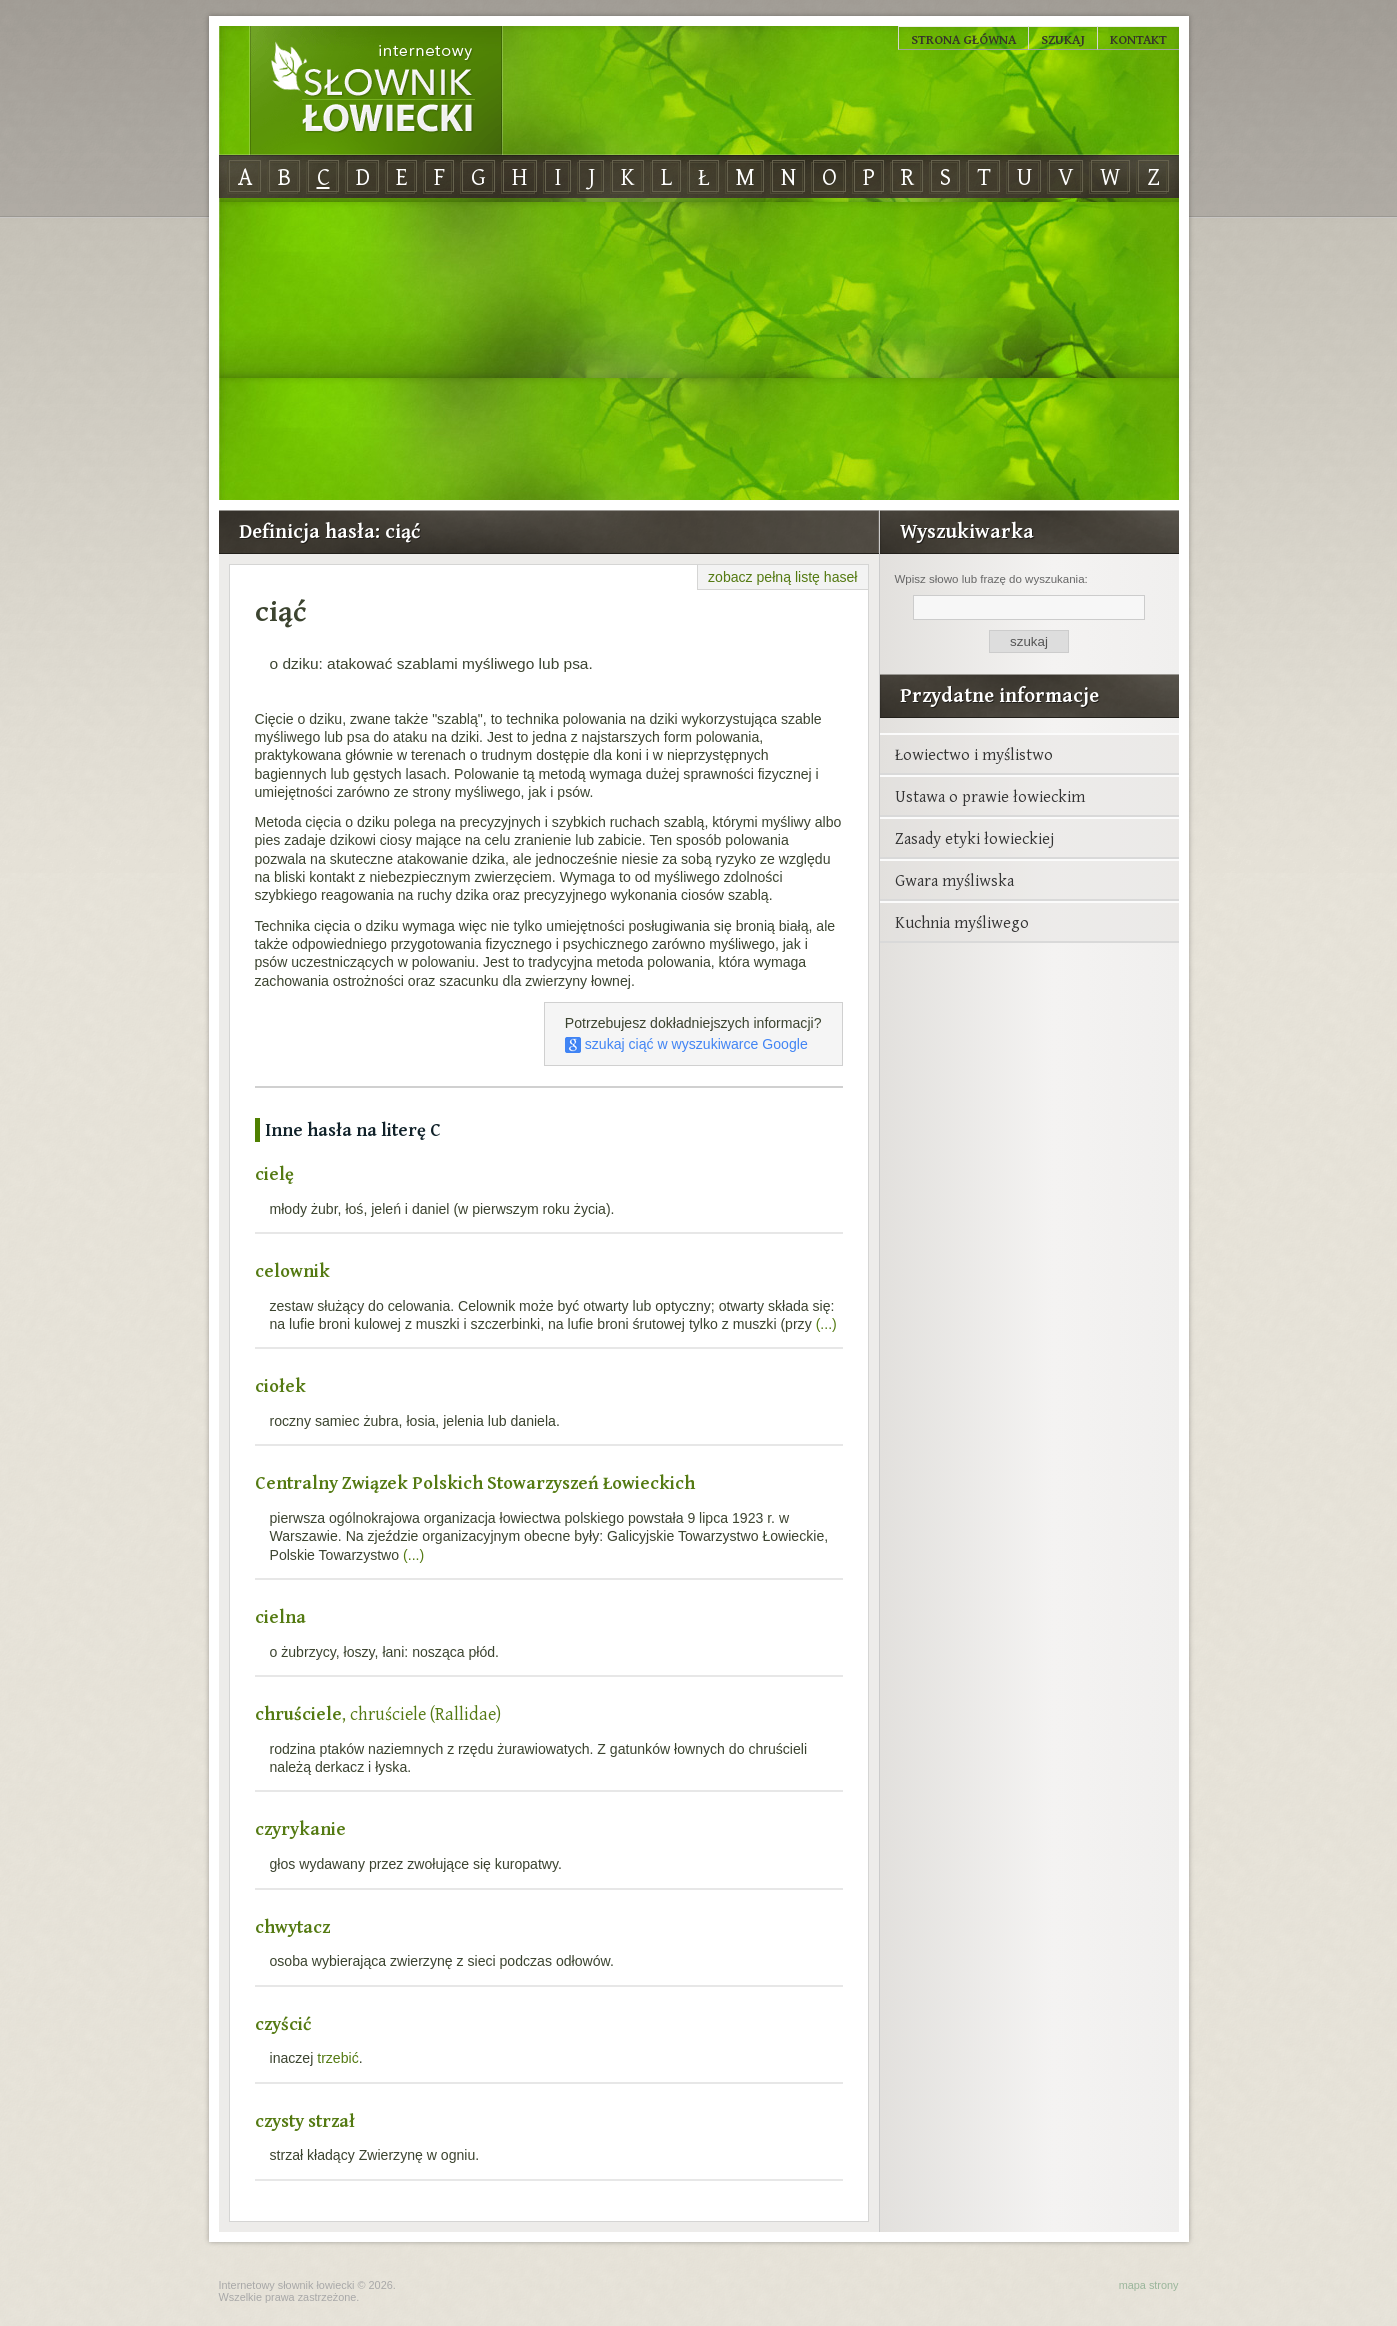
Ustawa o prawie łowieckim (990, 796)
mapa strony (1149, 2285)
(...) (826, 1324)
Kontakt (1138, 39)
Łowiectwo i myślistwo (974, 754)
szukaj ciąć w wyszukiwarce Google (686, 1044)
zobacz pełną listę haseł (782, 577)
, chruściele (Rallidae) (378, 1713)
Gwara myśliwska (954, 880)
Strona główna (963, 39)
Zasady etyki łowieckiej (974, 838)
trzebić (337, 2058)
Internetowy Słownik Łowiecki (376, 91)
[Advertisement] (699, 350)
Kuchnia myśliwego (962, 922)
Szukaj (1063, 39)
